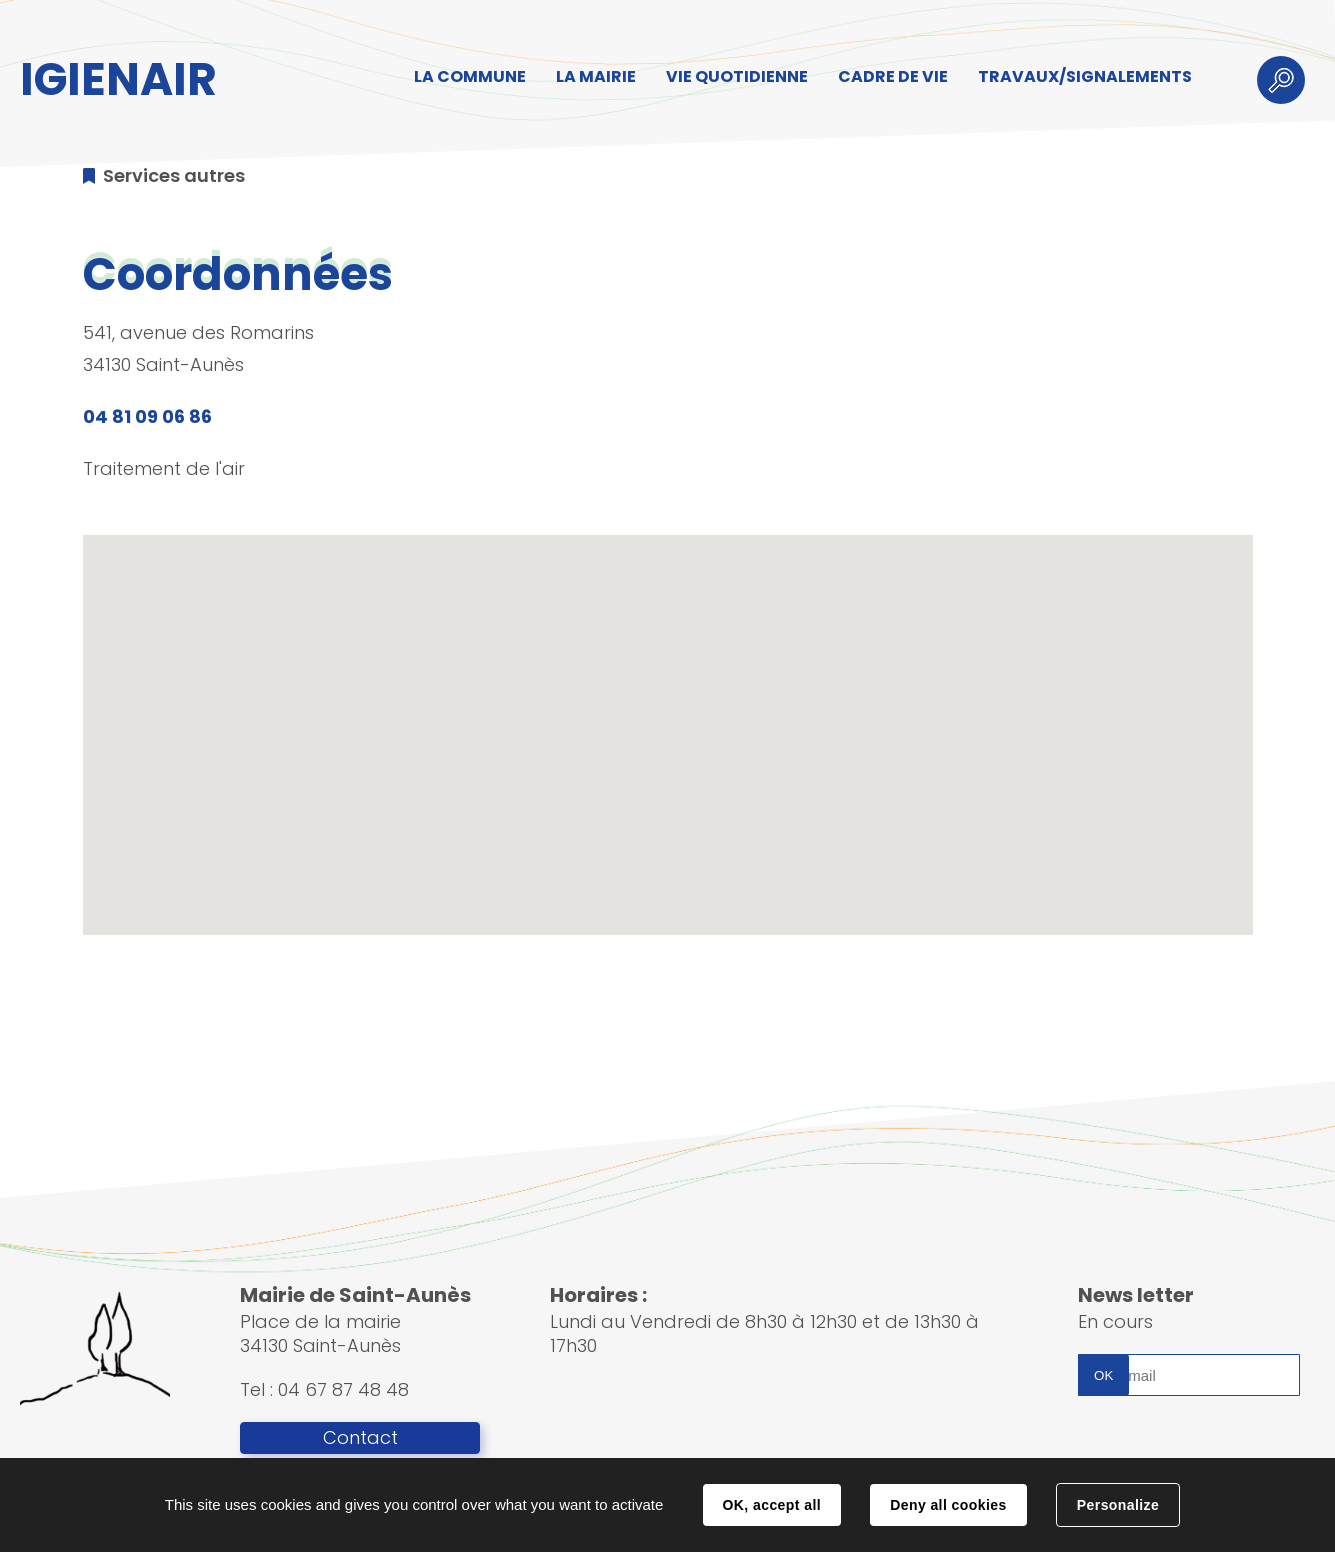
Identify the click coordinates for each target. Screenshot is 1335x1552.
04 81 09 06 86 (147, 416)
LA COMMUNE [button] (470, 76)
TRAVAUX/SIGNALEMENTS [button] (1085, 76)
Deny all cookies (948, 1505)
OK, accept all (772, 1505)
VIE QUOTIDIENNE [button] (737, 76)
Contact (360, 1438)
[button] (668, 716)
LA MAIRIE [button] (596, 76)
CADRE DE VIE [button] (893, 76)
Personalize (1118, 1505)
